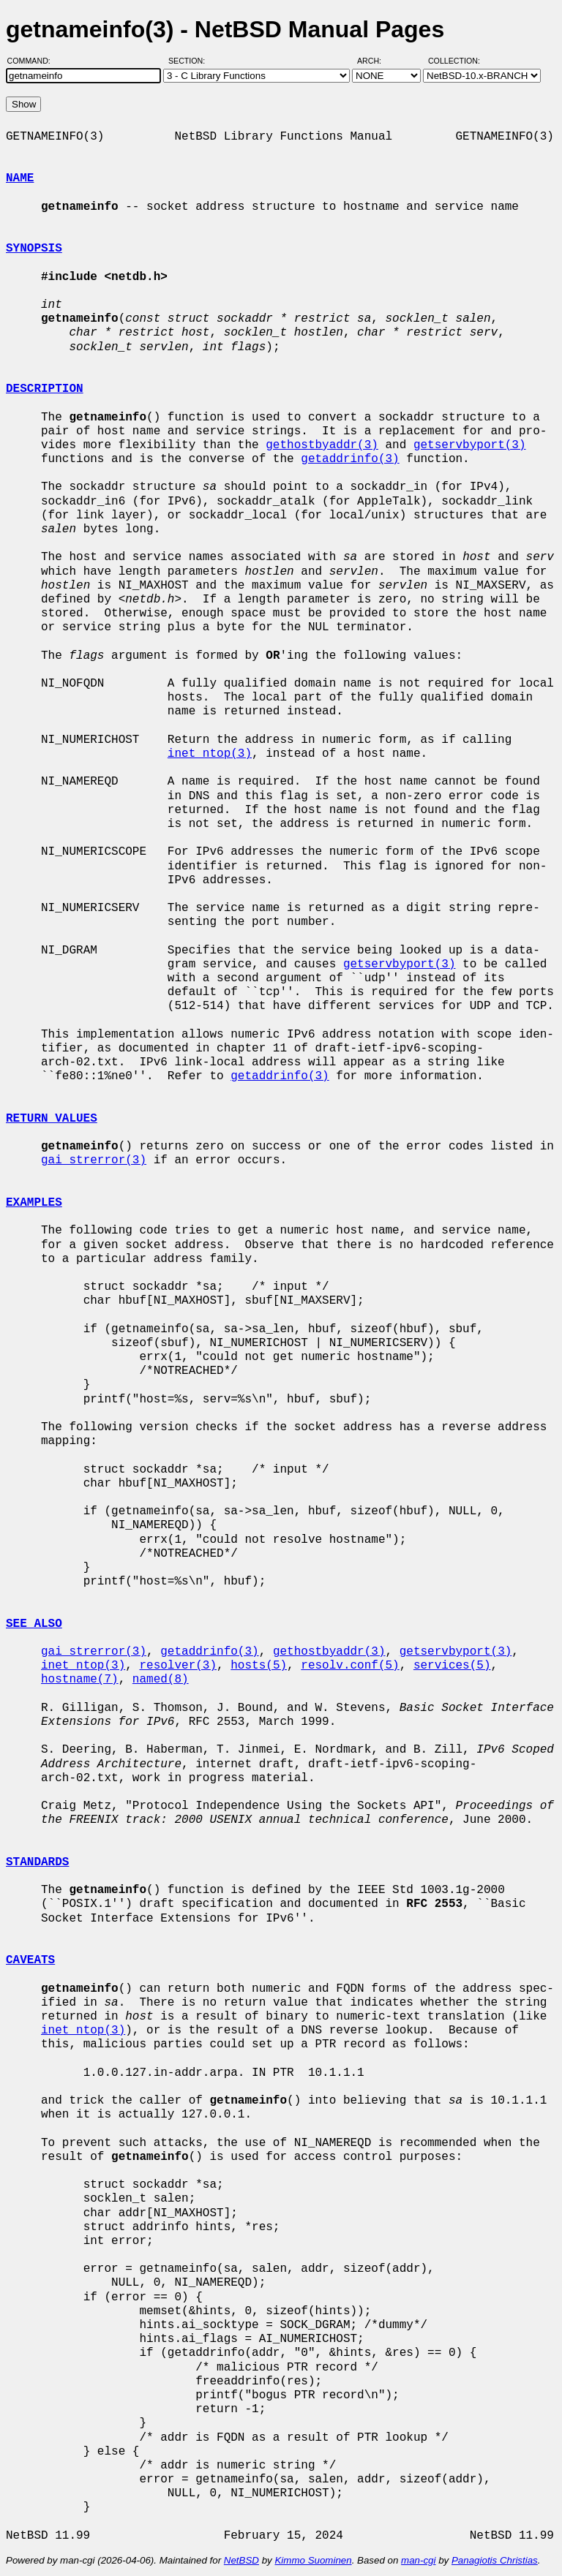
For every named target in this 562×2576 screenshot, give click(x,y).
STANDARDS (37, 1862)
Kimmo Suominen (312, 2560)
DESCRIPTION (44, 389)
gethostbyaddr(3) (322, 445)
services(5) (452, 1666)
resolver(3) (178, 1666)
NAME (20, 178)
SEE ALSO (34, 1624)
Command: (33, 60)
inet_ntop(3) (210, 754)
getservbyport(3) (469, 445)
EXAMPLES (34, 1203)
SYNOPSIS (34, 249)
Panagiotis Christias (495, 2560)
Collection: (454, 60)
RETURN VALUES (51, 1119)
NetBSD (241, 2560)
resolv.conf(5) (350, 1666)
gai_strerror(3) (93, 1160)
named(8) (160, 1680)
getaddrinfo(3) (350, 459)
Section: (189, 60)
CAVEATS (30, 1960)
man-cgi (418, 2560)
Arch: (375, 60)
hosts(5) (259, 1666)
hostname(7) (80, 1680)
